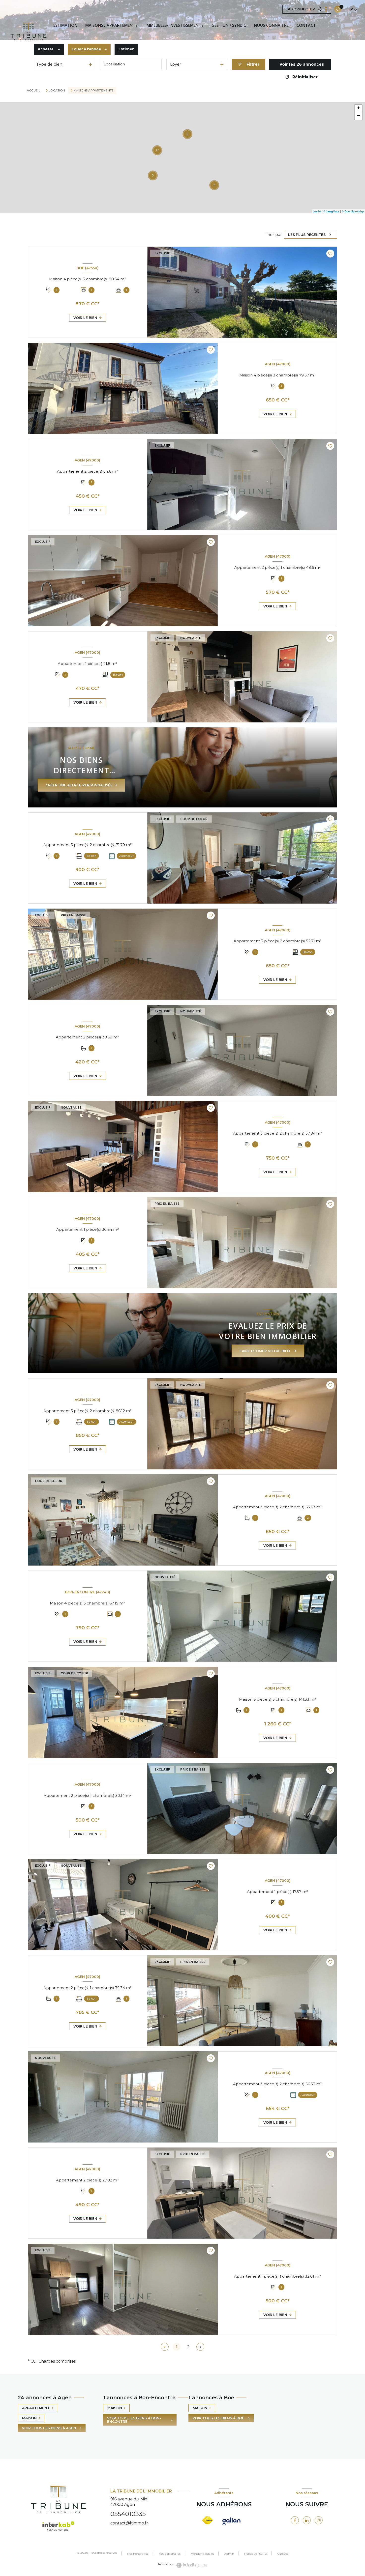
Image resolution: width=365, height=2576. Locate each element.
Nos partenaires (169, 2553)
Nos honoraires (137, 2553)
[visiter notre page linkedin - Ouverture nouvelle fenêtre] (307, 2520)
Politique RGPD (255, 2553)
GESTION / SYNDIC (229, 25)
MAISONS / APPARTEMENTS (111, 25)
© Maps (331, 211)
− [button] (358, 116)
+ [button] (358, 108)
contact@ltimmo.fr (129, 2523)
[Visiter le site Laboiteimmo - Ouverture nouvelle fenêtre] (191, 2565)
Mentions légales (202, 2553)
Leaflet (317, 211)
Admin (229, 2553)
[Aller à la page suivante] (200, 2346)
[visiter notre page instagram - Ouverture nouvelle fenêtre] (319, 2520)
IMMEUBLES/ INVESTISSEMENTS (175, 25)
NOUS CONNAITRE (271, 25)
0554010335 (128, 2514)
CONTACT (306, 25)
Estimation (65, 25)
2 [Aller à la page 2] (188, 2346)
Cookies (282, 2553)
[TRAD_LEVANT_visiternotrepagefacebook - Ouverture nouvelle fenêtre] (295, 2520)
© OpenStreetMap (353, 211)
